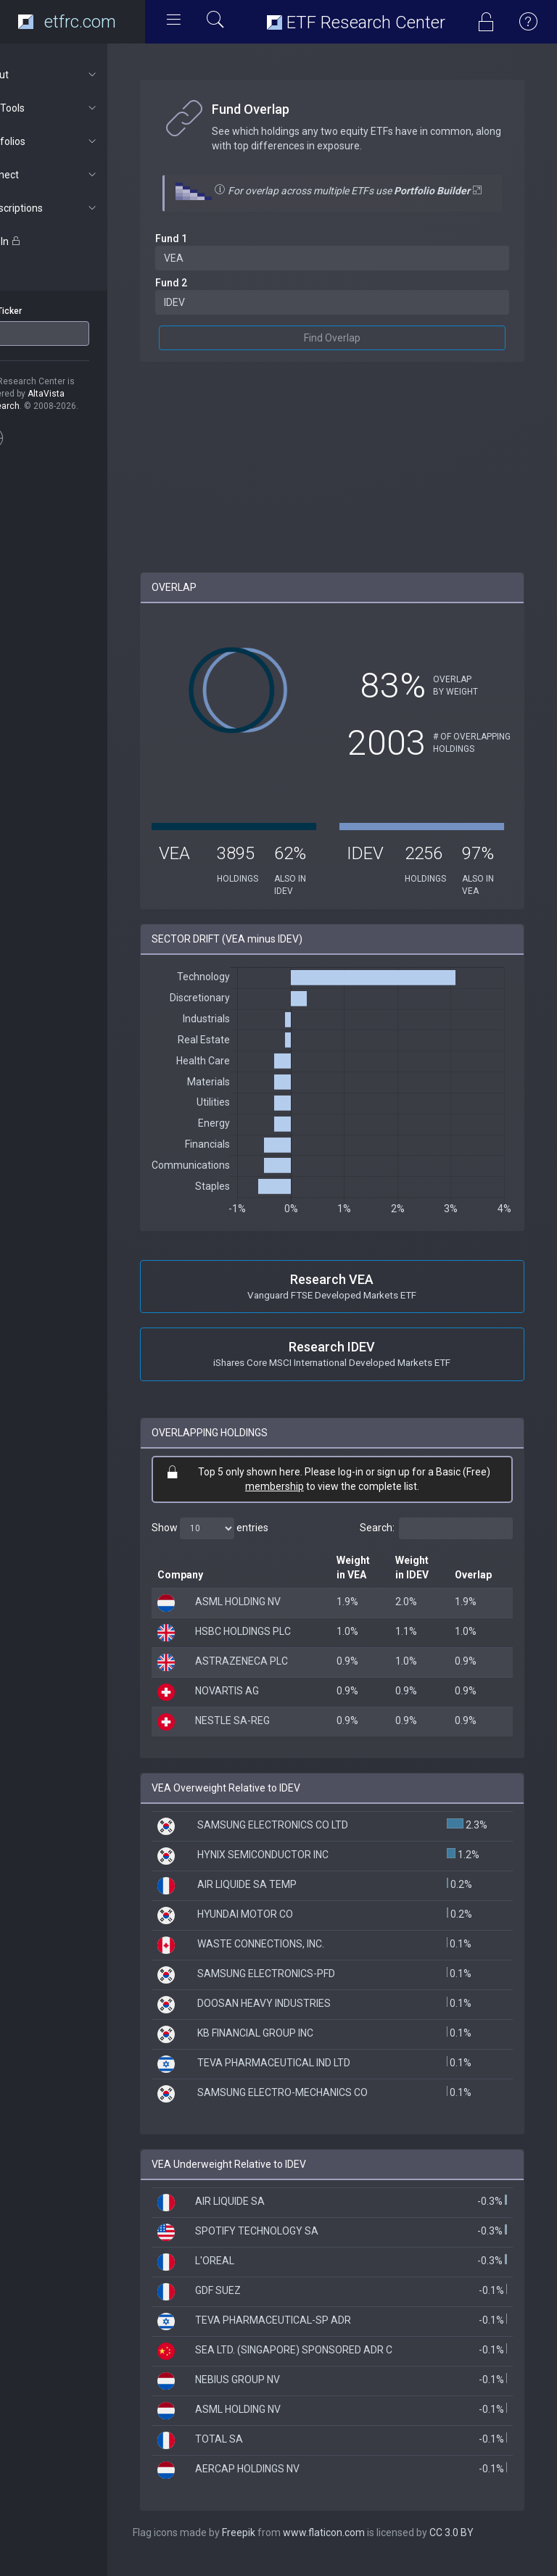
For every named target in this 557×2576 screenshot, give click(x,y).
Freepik (276, 2547)
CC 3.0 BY (489, 2547)
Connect (77, 175)
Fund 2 (209, 297)
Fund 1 (209, 253)
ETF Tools (77, 108)
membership (293, 1501)
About (77, 74)
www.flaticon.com (362, 2547)
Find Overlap (351, 352)
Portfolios (77, 141)
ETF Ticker (38, 311)
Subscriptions (77, 208)
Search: (436, 1543)
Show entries (247, 1543)
